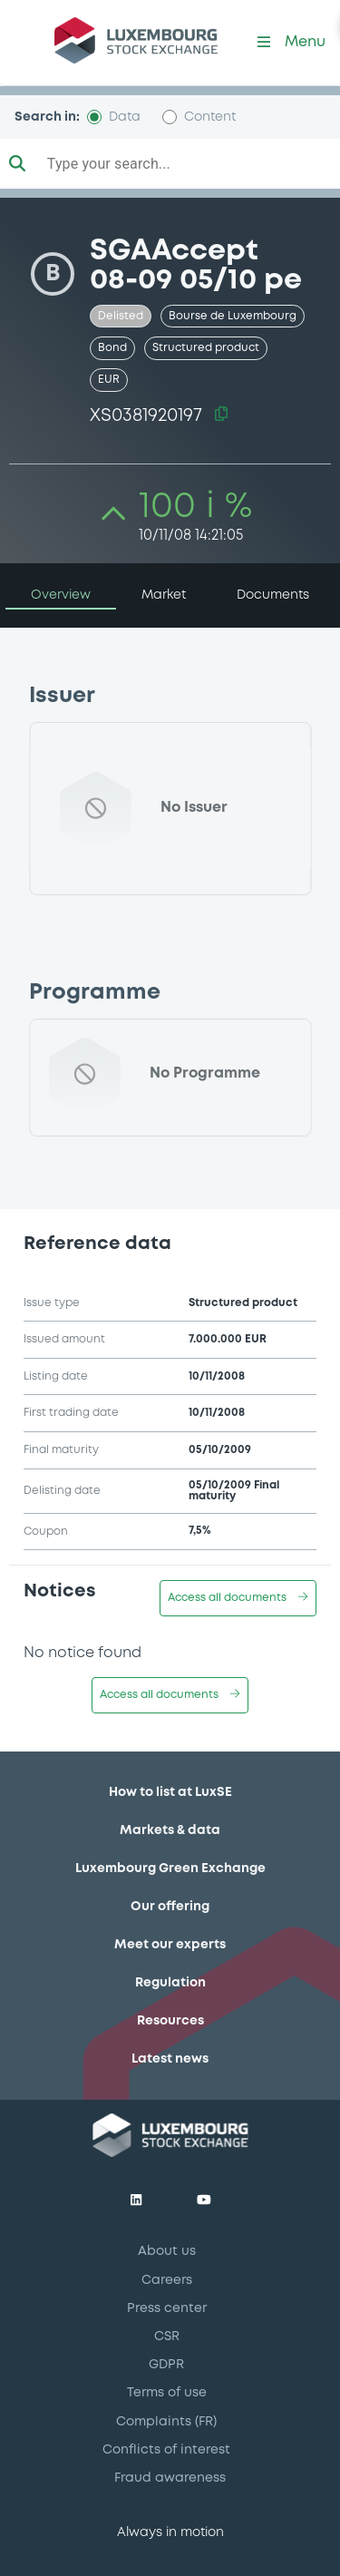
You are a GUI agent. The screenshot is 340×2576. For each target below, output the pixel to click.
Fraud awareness (170, 2478)
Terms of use (167, 2392)
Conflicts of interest (166, 2449)
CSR (167, 2336)
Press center (167, 2308)
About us (167, 2251)
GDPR (166, 2364)
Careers (166, 2280)
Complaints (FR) (166, 2421)
